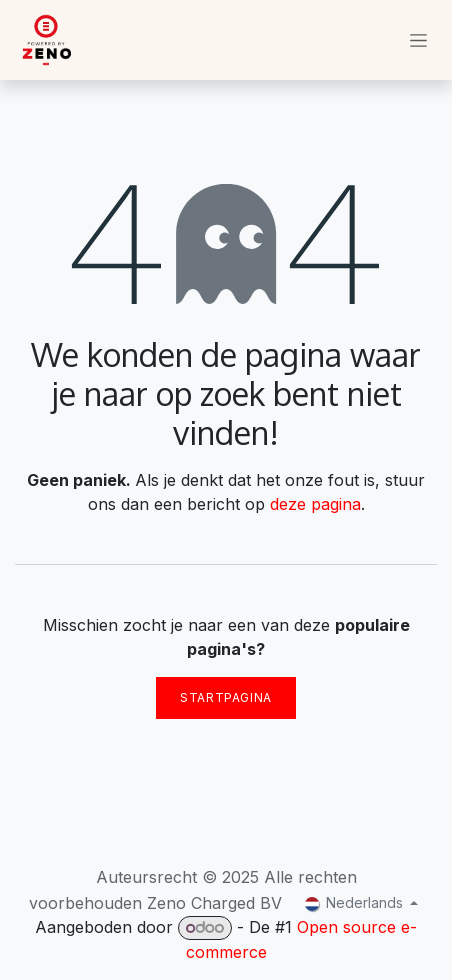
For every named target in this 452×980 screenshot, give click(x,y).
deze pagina (315, 504)
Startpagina (226, 697)
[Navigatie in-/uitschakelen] (418, 40)
